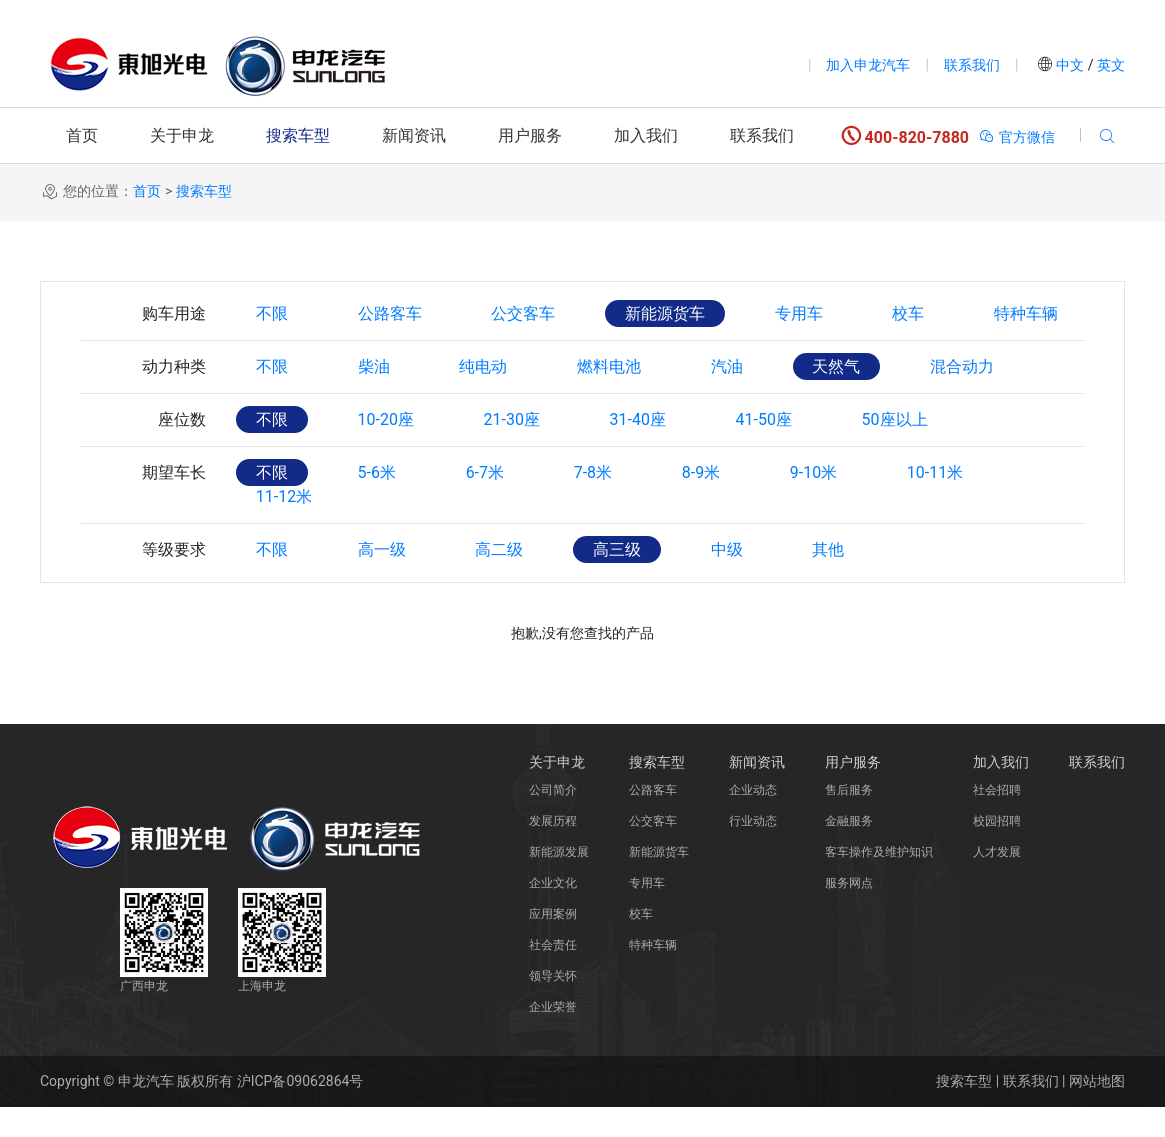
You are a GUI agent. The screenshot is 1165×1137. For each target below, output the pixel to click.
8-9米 (702, 472)
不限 (272, 313)
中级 (728, 579)
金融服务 (849, 851)
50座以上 (897, 419)
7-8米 (594, 472)
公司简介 (553, 820)
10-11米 (937, 472)
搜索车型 (298, 135)
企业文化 (553, 913)
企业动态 (753, 820)
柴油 (374, 366)
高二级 (500, 579)
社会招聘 (997, 820)
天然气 (838, 366)
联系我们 (972, 65)
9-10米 (815, 472)
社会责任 (553, 975)
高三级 (618, 579)
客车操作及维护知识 (879, 882)
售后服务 (849, 820)
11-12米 (284, 526)
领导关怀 (553, 1006)
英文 (1109, 65)
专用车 (800, 313)
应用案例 (553, 944)
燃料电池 (610, 366)
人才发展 (997, 882)
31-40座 (639, 419)
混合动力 (964, 366)
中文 (1070, 65)
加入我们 (646, 135)
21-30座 (512, 419)
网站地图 (1097, 1111)
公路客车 (390, 313)
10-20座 (386, 419)
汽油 (728, 366)
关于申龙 (182, 135)
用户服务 (530, 135)
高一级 (382, 579)
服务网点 (849, 913)
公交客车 (524, 313)
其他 (830, 579)
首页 (82, 135)
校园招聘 (997, 851)
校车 (910, 313)
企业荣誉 (553, 1037)
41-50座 (765, 419)
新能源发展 (559, 882)
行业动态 (753, 851)
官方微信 (1016, 137)
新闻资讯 (414, 135)
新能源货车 (666, 313)
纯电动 (484, 366)
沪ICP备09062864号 (300, 1111)
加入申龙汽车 (868, 65)
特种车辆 (1028, 313)
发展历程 (553, 851)
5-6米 (377, 472)
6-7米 (485, 472)
